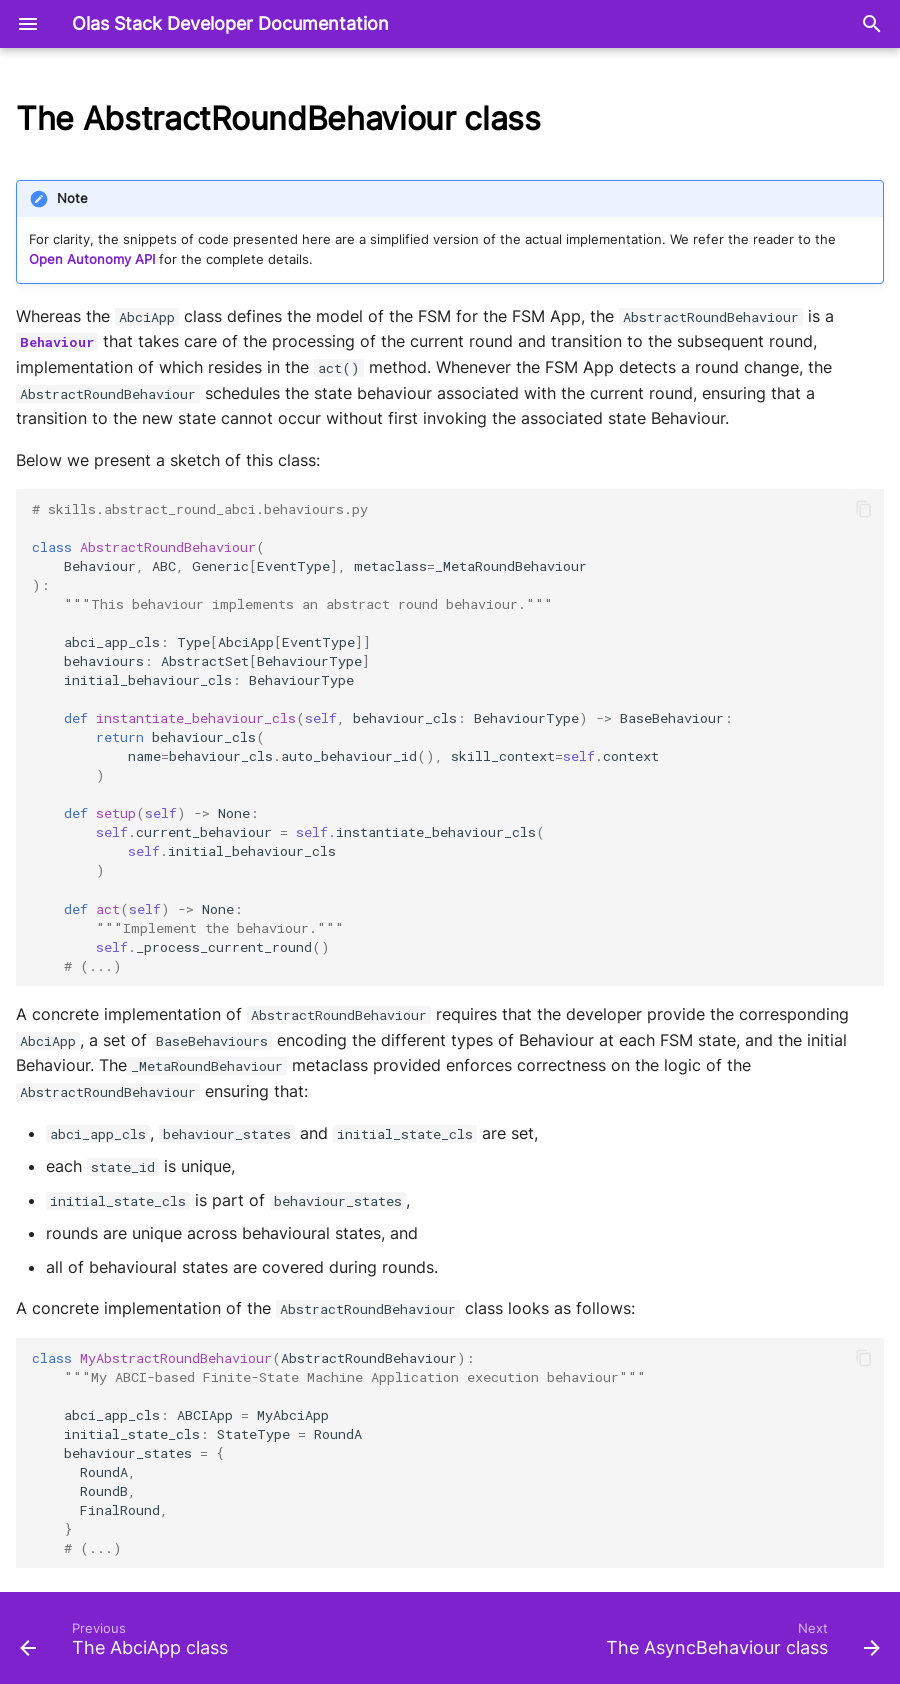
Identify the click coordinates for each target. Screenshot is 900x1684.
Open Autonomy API (92, 259)
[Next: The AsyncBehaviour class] (739, 1644)
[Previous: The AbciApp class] (127, 1644)
